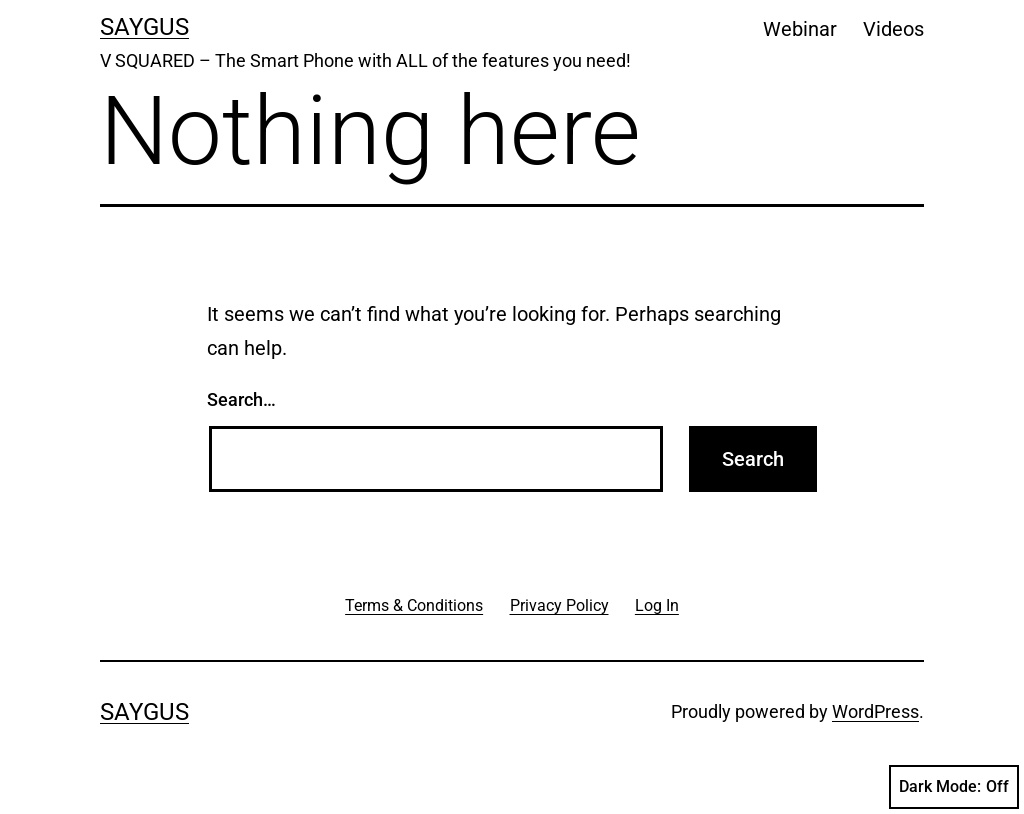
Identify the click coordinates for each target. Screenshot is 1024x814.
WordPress (875, 711)
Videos (893, 29)
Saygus (144, 27)
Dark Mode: (954, 787)
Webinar (800, 29)
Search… (241, 399)
